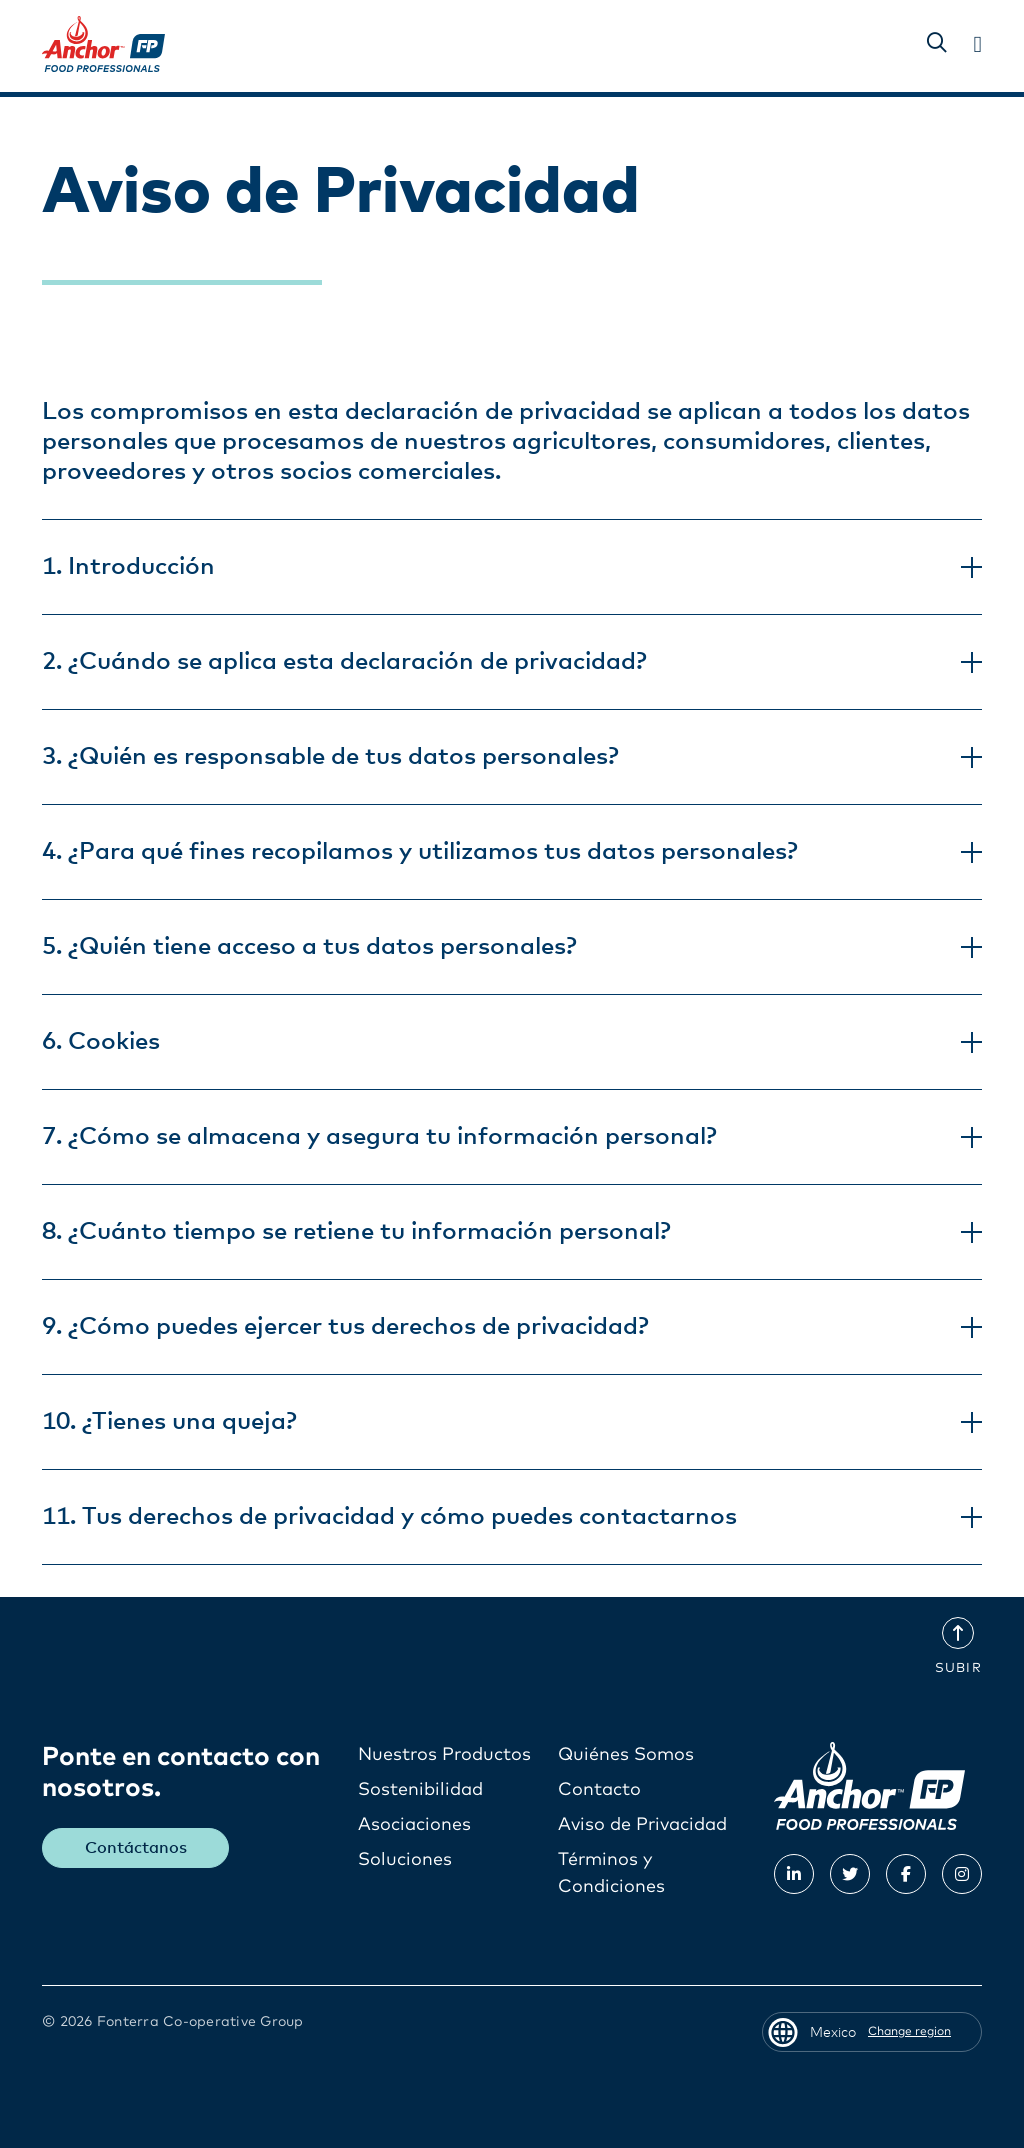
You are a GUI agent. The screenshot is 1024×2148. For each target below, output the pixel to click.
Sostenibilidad (420, 1790)
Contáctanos (136, 1848)
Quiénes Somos (628, 1755)
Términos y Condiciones (611, 1873)
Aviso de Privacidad (642, 1825)
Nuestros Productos (444, 1755)
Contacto (599, 1790)
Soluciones (405, 1860)
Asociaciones (414, 1825)
